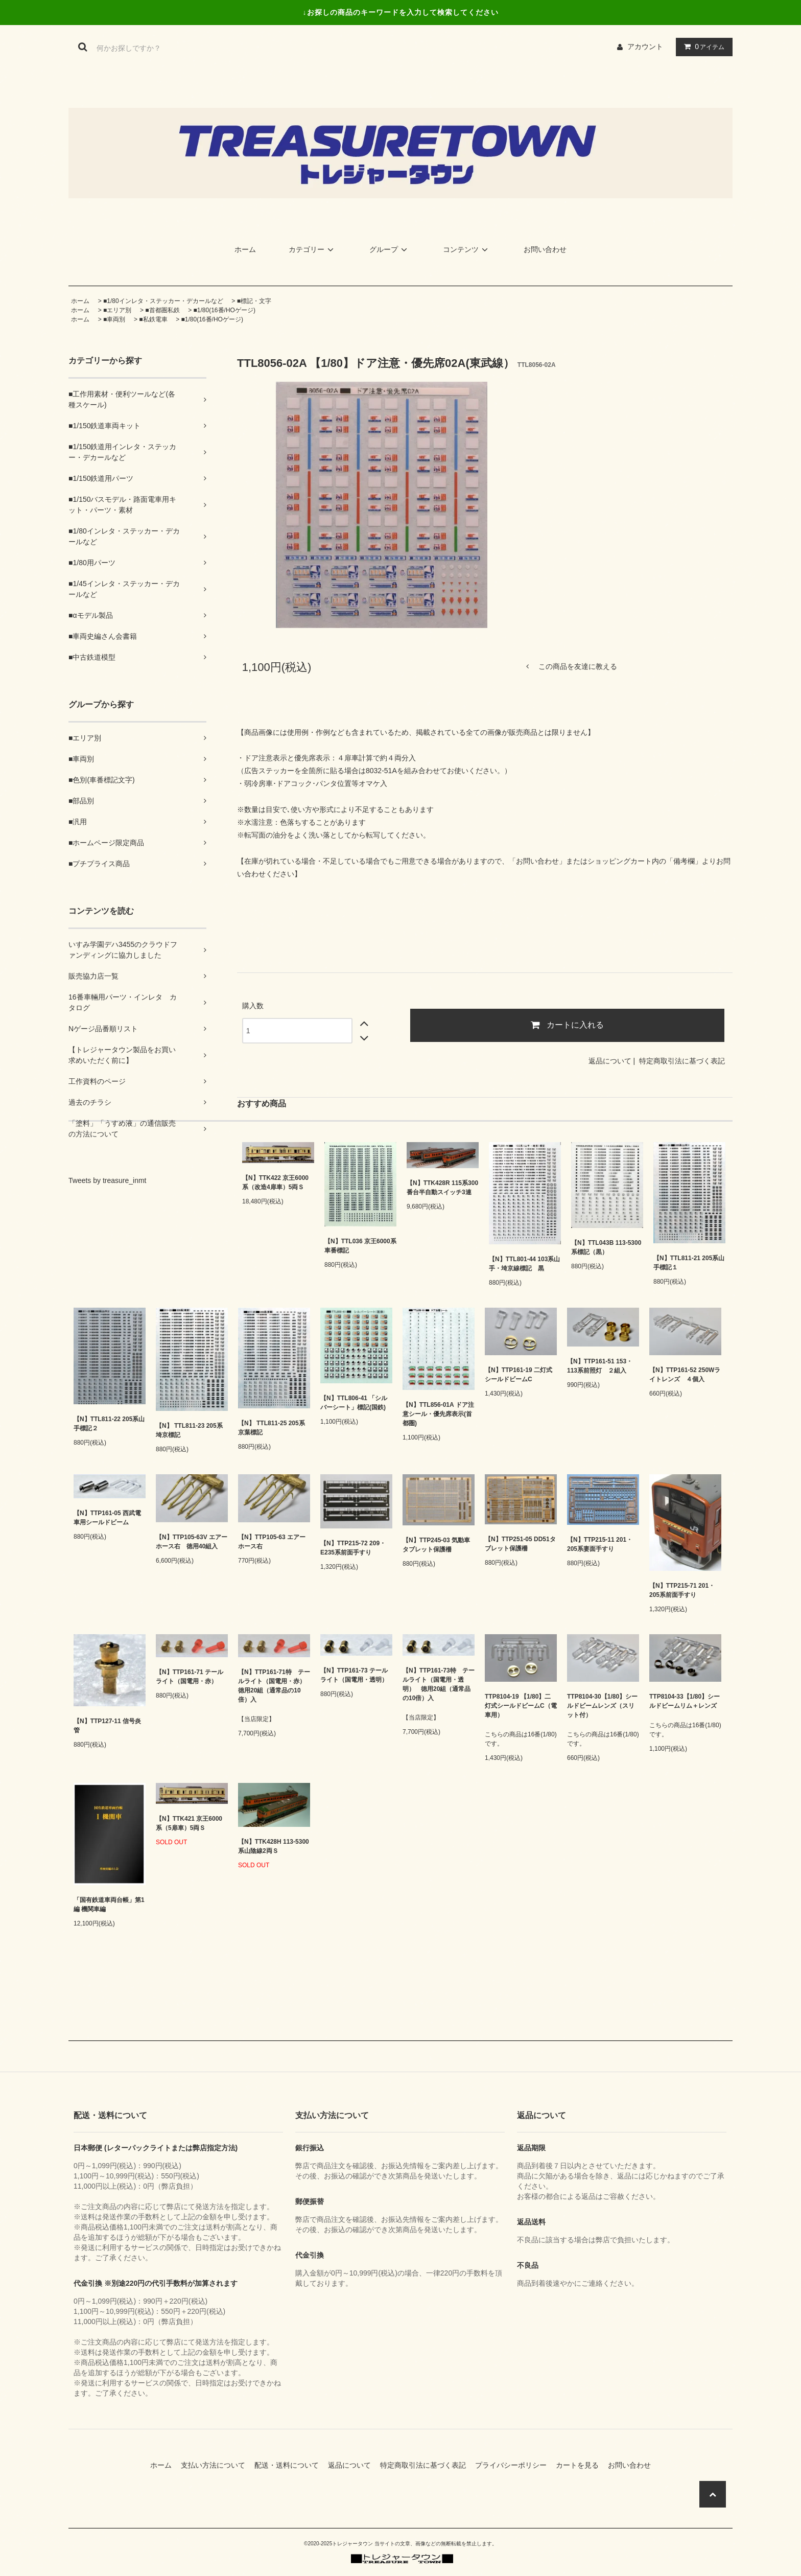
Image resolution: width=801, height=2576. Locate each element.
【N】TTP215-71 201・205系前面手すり (682, 1590)
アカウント (645, 46)
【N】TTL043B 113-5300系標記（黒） (606, 1247)
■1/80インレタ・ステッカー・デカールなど (163, 301)
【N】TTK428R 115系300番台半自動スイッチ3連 (442, 1187)
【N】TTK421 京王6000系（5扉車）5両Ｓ (189, 1823)
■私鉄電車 (153, 319)
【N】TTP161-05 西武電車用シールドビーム (107, 1518)
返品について (609, 1061)
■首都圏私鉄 (162, 310)
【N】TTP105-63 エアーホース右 (271, 1542)
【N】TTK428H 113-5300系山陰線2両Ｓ (273, 1846)
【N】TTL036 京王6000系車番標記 (360, 1246)
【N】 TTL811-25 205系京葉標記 (271, 1428)
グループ (389, 249)
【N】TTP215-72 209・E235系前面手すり (353, 1548)
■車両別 (114, 319)
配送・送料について (290, 2465)
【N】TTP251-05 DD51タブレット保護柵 (520, 1544)
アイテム (701, 46)
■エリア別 (117, 310)
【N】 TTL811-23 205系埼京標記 (189, 1430)
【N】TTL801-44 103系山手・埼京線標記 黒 (524, 1264)
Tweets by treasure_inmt (107, 1180)
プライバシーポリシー (514, 2465)
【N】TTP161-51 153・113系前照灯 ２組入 (599, 1366)
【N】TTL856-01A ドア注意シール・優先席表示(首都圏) (438, 1414)
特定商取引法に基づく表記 (682, 1061)
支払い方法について (216, 2465)
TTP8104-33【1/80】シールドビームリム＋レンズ (684, 1701)
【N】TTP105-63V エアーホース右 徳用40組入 (191, 1542)
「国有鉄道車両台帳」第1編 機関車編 (109, 1904)
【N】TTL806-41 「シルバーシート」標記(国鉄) (353, 1403)
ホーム (245, 249)
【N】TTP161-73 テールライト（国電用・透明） (354, 1675)
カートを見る (581, 2465)
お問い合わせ (545, 249)
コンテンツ (467, 249)
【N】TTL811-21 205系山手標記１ (688, 1263)
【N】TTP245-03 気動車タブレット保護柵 (436, 1545)
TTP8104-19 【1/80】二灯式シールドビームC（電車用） (521, 1706)
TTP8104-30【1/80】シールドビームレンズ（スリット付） (602, 1706)
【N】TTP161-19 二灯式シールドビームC (518, 1374)
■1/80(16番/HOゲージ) (224, 310)
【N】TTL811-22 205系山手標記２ (109, 1423)
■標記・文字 (254, 301)
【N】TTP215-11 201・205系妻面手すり (599, 1544)
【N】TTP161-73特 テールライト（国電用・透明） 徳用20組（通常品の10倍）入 (439, 1684)
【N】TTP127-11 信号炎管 (107, 1726)
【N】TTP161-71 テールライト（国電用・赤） (189, 1676)
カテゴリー (313, 249)
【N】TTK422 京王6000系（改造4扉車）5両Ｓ (275, 1182)
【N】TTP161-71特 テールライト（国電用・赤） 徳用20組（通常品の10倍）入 (274, 1685)
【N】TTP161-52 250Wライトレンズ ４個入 (684, 1374)
